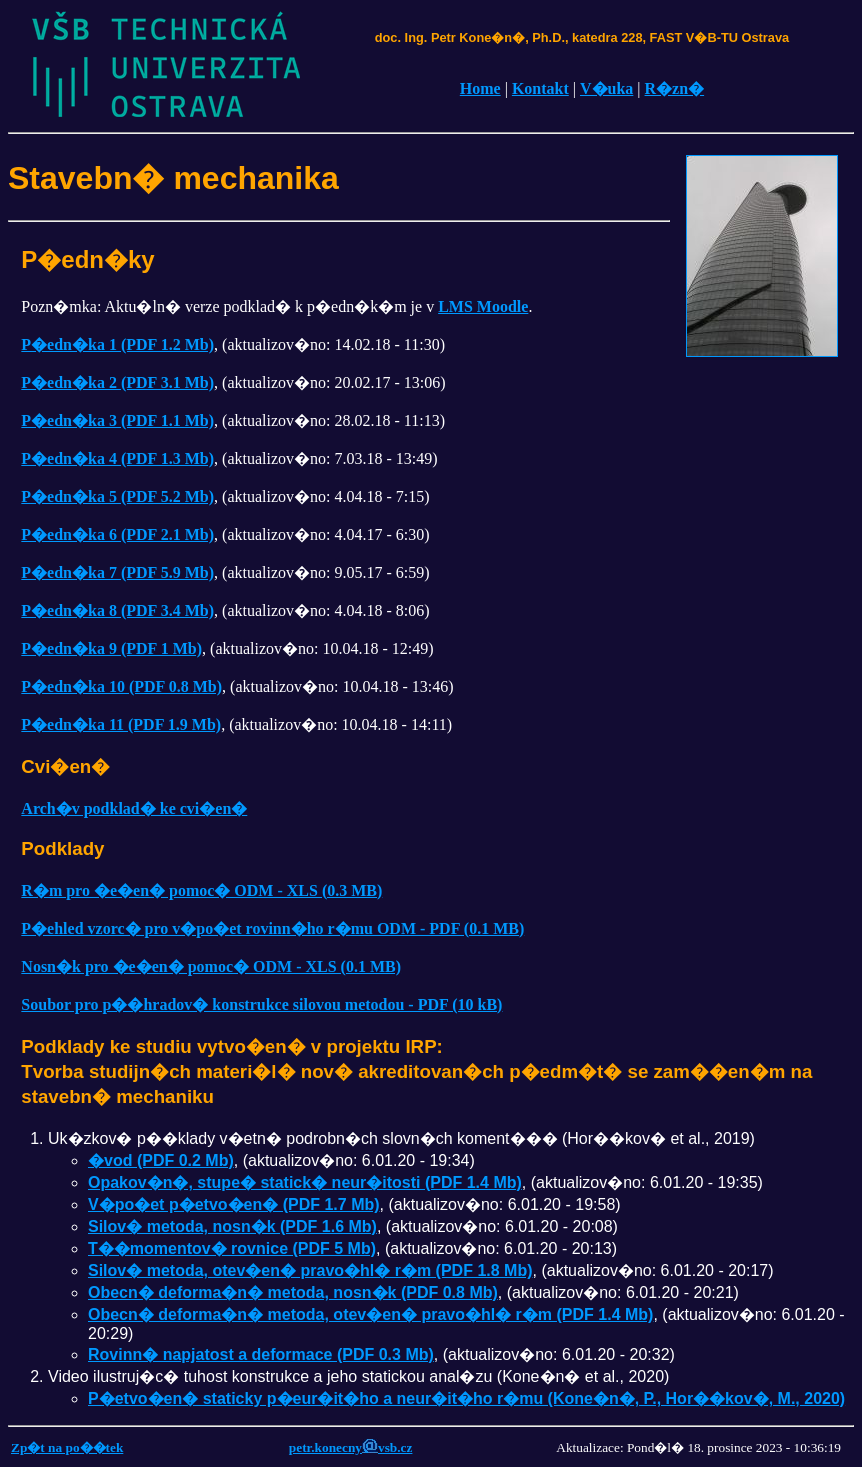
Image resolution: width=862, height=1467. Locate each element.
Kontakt (540, 88)
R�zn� (675, 88)
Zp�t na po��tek (67, 1447)
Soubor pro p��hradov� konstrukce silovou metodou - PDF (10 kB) (261, 1004)
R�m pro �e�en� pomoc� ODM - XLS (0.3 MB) (201, 890)
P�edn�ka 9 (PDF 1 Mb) (111, 648)
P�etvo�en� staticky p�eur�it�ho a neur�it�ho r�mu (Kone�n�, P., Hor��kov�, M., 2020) (466, 1398)
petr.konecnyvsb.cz (351, 1447)
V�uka (606, 88)
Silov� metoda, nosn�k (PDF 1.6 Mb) (232, 1226)
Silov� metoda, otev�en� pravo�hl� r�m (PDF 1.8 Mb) (310, 1270)
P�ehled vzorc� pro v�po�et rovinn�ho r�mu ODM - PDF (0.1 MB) (272, 928)
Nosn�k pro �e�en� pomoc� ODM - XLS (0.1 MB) (211, 966)
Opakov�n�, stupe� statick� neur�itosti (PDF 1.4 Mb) (305, 1182)
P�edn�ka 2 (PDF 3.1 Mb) (117, 382)
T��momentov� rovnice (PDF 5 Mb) (232, 1248)
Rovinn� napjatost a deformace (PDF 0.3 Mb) (261, 1354)
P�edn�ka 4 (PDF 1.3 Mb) (117, 458)
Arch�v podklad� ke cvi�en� (134, 808)
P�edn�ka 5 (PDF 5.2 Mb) (117, 496)
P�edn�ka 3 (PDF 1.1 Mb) (117, 420)
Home (480, 88)
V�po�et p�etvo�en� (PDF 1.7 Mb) (234, 1204)
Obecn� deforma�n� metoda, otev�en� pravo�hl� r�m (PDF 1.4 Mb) (370, 1314)
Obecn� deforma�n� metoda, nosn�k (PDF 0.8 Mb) (293, 1292)
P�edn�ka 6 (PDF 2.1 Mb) (117, 534)
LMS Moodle (483, 306)
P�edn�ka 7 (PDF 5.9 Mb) (117, 572)
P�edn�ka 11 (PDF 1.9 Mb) (121, 724)
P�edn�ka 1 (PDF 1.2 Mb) (117, 344)
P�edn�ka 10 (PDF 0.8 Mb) (121, 686)
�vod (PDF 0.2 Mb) (161, 1160)
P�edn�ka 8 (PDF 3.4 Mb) (117, 610)
